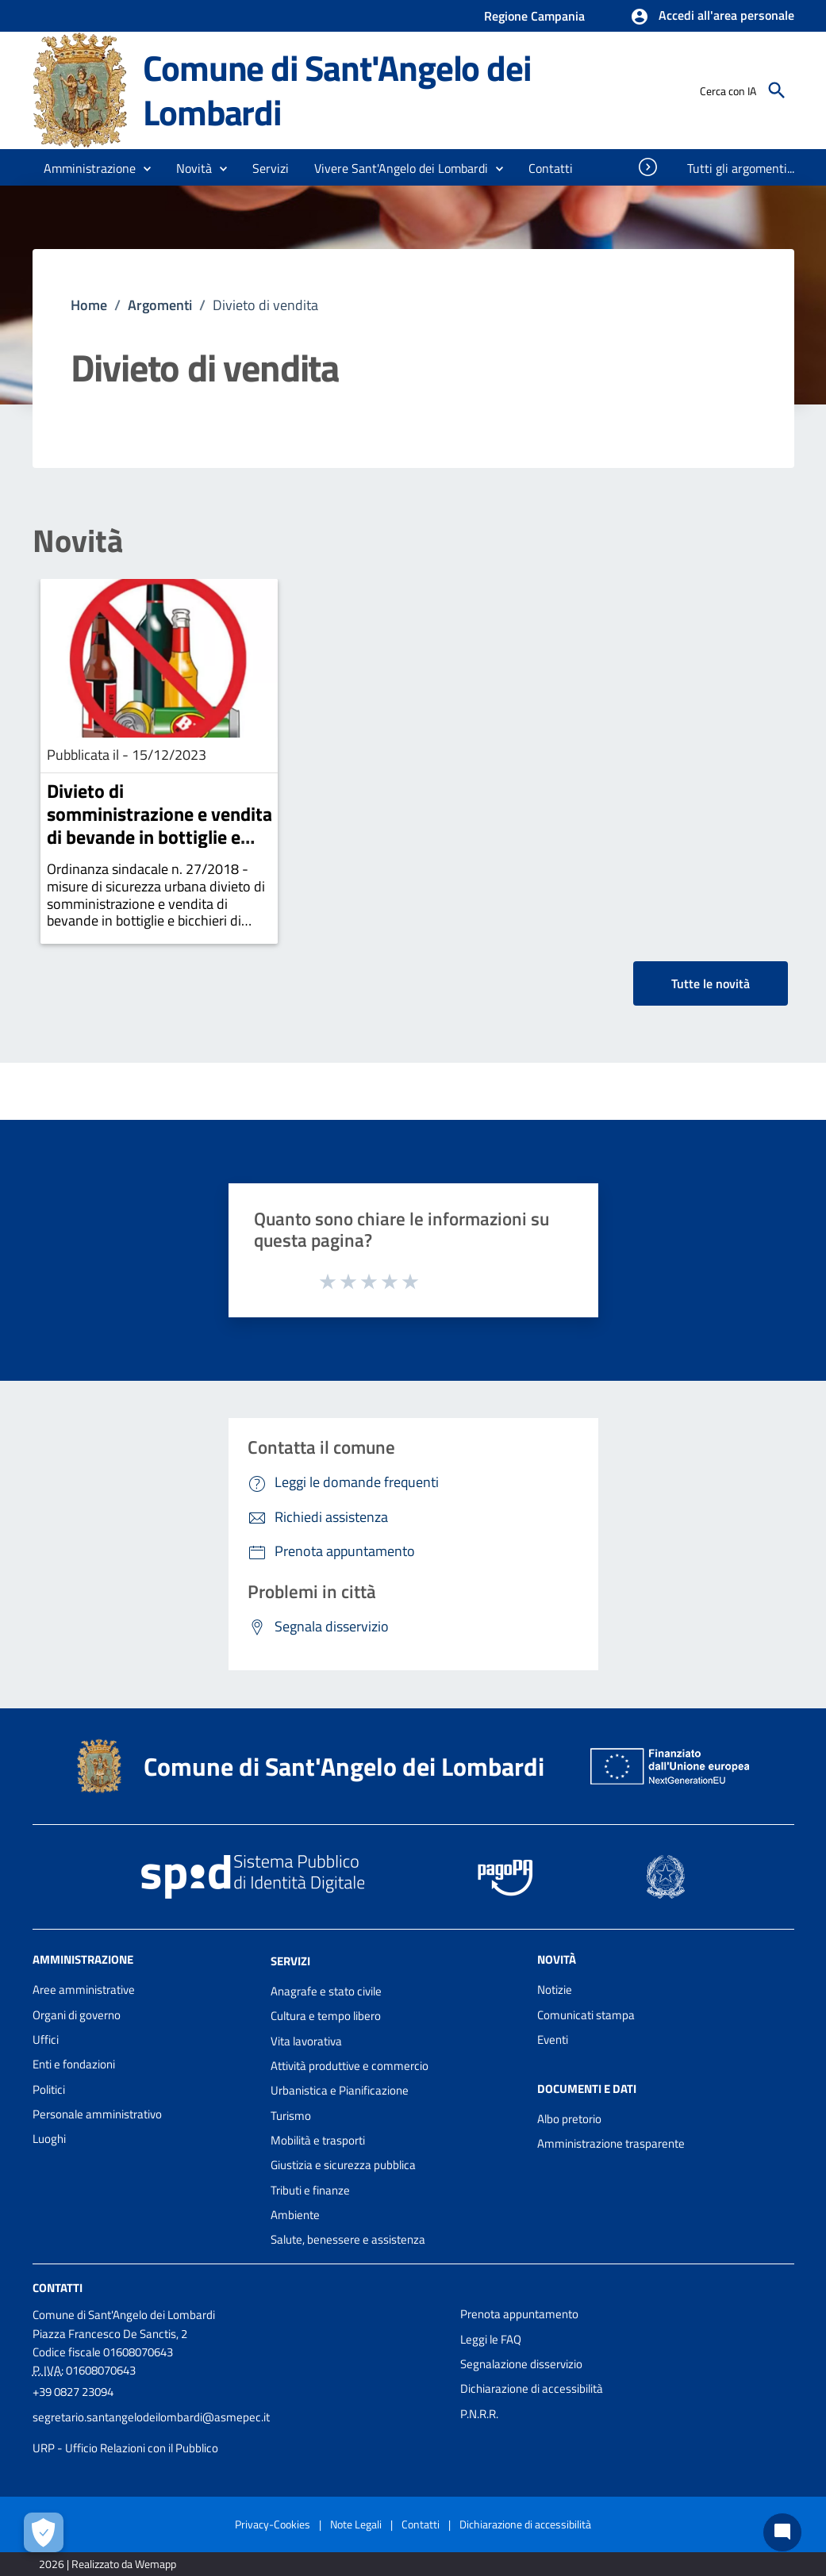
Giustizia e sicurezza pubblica (343, 2165)
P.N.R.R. (479, 2414)
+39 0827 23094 (73, 2391)
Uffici (46, 2039)
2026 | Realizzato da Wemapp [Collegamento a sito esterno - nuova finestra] (107, 2563)
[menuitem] (551, 168)
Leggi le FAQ (490, 2339)
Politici (49, 2089)
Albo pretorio (569, 2119)
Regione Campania (534, 15)
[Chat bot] (782, 2532)
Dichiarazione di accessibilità (531, 2388)
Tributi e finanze (310, 2190)
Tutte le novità (710, 983)
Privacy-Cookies (272, 2524)
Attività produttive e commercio (349, 2066)
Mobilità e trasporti (318, 2140)
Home (89, 305)
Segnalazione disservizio (521, 2364)
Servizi (290, 1961)
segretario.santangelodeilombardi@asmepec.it (151, 2417)
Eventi (552, 2039)
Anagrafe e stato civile (326, 1991)
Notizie (554, 1989)
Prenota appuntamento (519, 2314)
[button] (712, 16)
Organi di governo (77, 2015)
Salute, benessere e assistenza (348, 2239)
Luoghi (49, 2138)
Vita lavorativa (306, 2041)
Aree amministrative (84, 1989)
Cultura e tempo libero (326, 2016)
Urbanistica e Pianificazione (340, 2090)
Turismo (291, 2115)
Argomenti (160, 305)
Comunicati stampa (586, 2015)
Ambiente (295, 2215)
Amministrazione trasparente (611, 2143)
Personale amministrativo (97, 2114)
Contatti (58, 2288)
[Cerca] (776, 90)
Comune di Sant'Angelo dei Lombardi (337, 89)
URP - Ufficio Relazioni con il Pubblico (125, 2448)
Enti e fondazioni (74, 2064)
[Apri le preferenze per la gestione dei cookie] (43, 2532)
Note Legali (356, 2524)
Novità (78, 541)
